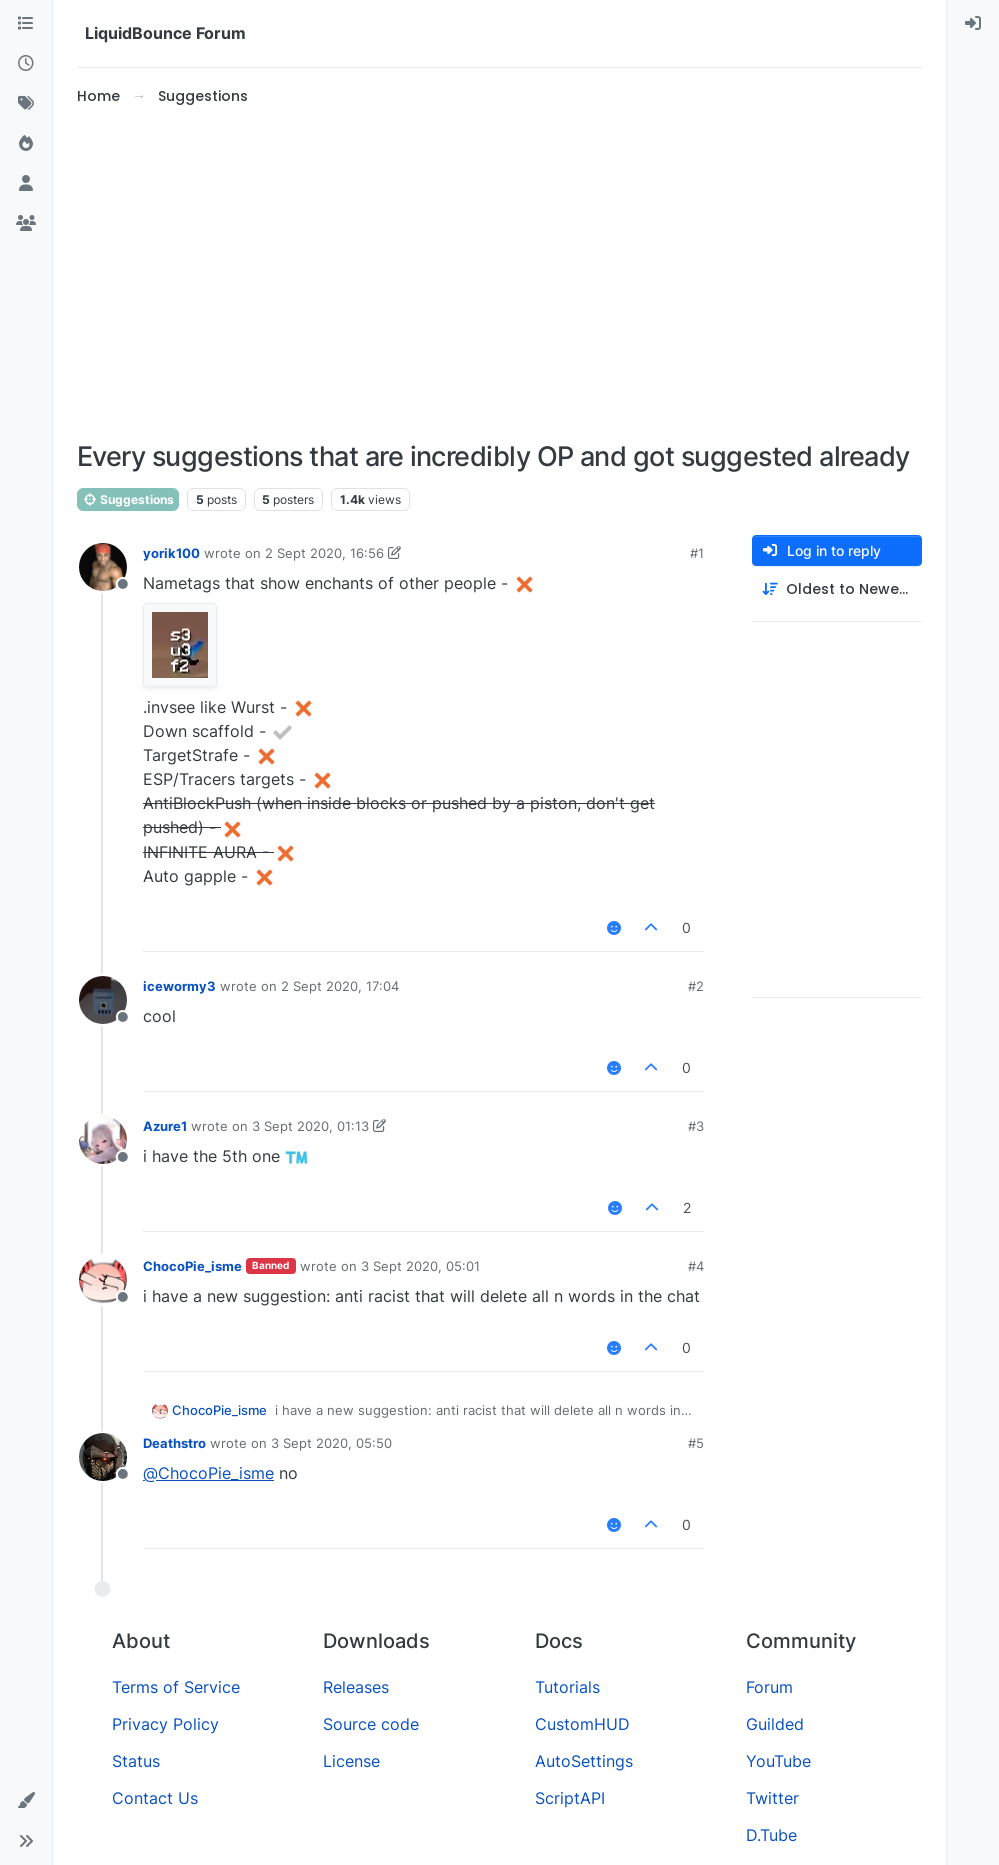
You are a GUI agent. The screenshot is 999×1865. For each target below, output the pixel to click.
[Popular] (26, 144)
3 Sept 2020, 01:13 (310, 1126)
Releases (356, 1687)
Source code (371, 1724)
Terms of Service (176, 1687)
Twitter (772, 1798)
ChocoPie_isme (192, 1266)
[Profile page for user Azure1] (103, 1140)
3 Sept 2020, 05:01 (420, 1266)
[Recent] (26, 64)
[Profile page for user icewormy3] (103, 1000)
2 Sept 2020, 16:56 (324, 553)
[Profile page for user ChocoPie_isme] (103, 1280)
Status (136, 1761)
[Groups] (26, 224)
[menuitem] (973, 24)
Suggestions (128, 499)
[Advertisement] (499, 274)
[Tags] (26, 104)
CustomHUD (582, 1724)
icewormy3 (179, 986)
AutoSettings (584, 1761)
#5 (696, 1443)
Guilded (775, 1724)
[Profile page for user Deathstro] (103, 1457)
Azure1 (165, 1126)
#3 (696, 1126)
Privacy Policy (165, 1724)
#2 (696, 986)
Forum (769, 1687)
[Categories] (26, 24)
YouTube (778, 1761)
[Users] (26, 184)
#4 (696, 1266)
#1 (697, 553)
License (351, 1761)
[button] (26, 1801)
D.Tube (771, 1835)
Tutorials (567, 1687)
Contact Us (155, 1798)
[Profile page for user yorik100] (103, 567)
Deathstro (174, 1443)
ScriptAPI (570, 1798)
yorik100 (171, 553)
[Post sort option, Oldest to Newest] (837, 589)
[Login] (973, 24)
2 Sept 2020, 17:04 (340, 986)
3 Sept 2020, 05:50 (331, 1443)
